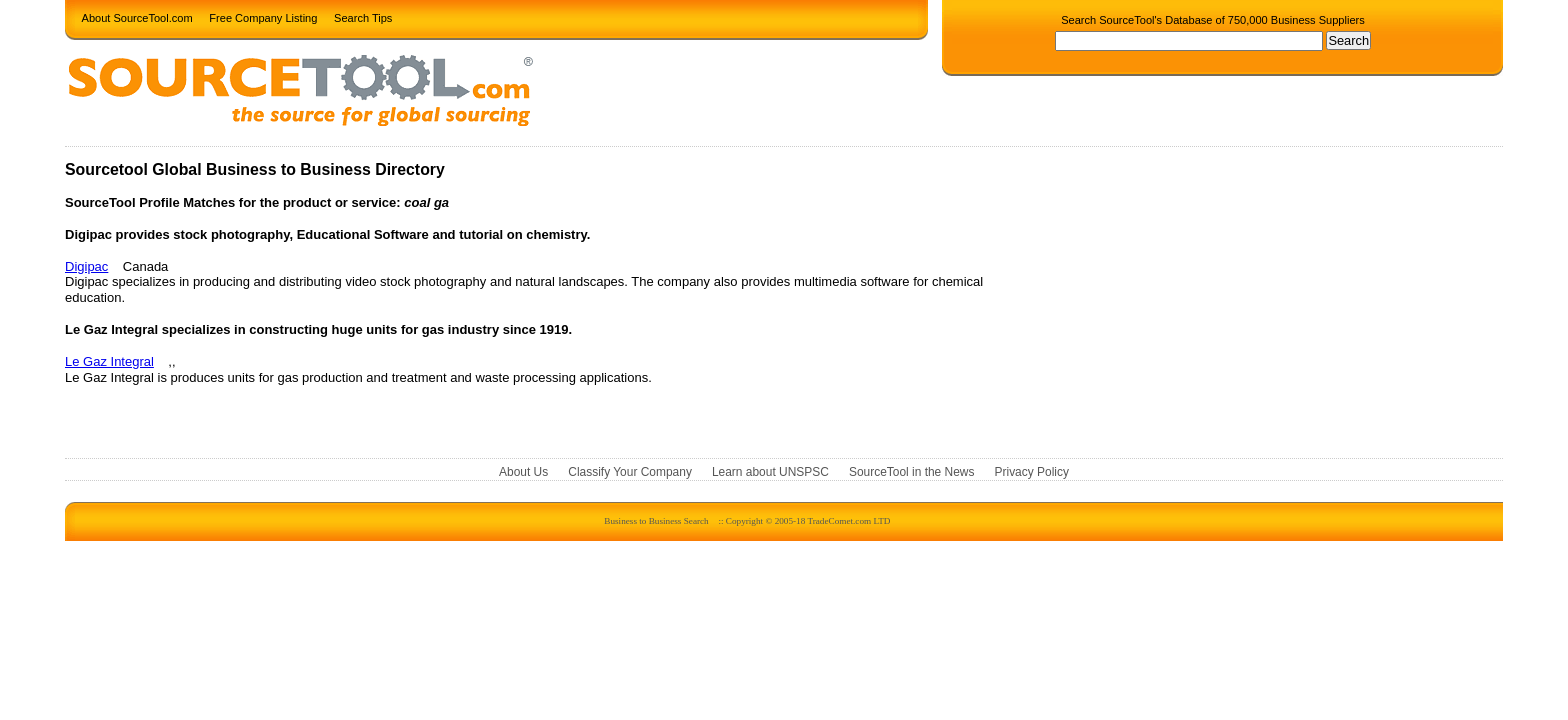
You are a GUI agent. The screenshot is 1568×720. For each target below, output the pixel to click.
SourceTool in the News (912, 472)
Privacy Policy (1032, 472)
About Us (523, 472)
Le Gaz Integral (109, 361)
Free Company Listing (263, 17)
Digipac (86, 266)
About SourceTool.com (137, 17)
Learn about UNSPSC (770, 472)
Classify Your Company (630, 472)
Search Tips (363, 17)
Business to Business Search (656, 521)
